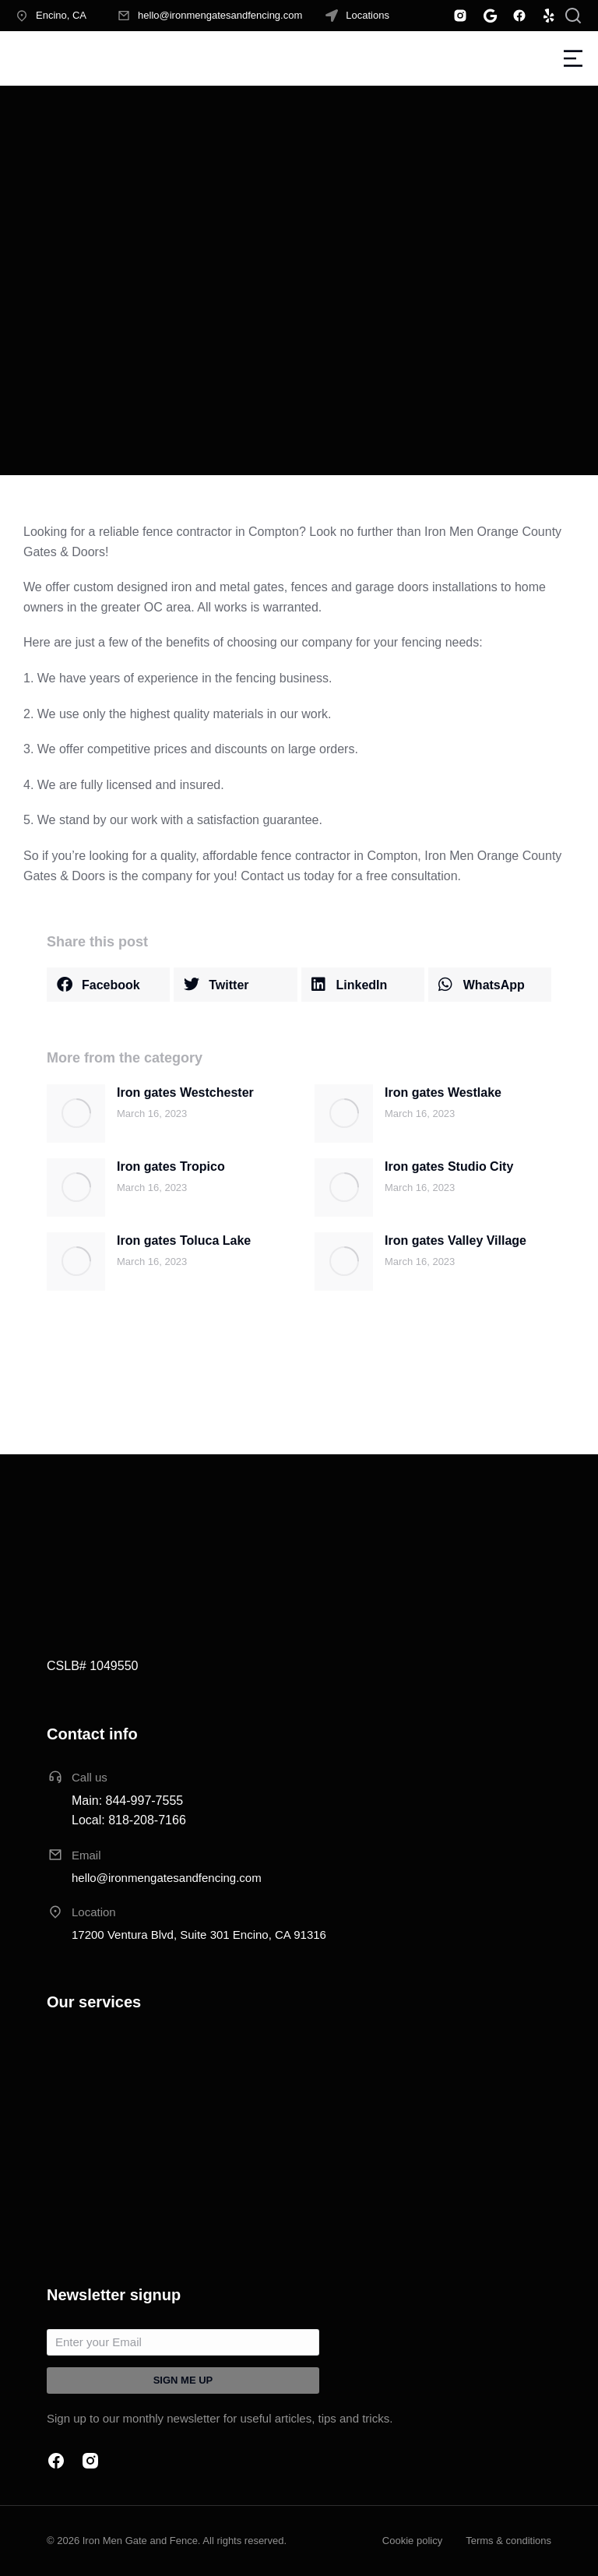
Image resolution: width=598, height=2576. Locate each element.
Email (86, 1855)
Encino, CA (61, 15)
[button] (108, 984)
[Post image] (76, 1113)
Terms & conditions (508, 2540)
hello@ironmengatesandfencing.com (220, 15)
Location (94, 1912)
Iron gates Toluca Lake (184, 1240)
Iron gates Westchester (185, 1092)
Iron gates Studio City (449, 1166)
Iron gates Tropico (171, 1166)
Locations (367, 15)
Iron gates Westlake (443, 1092)
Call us (89, 1777)
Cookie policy (412, 2540)
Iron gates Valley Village (455, 1240)
